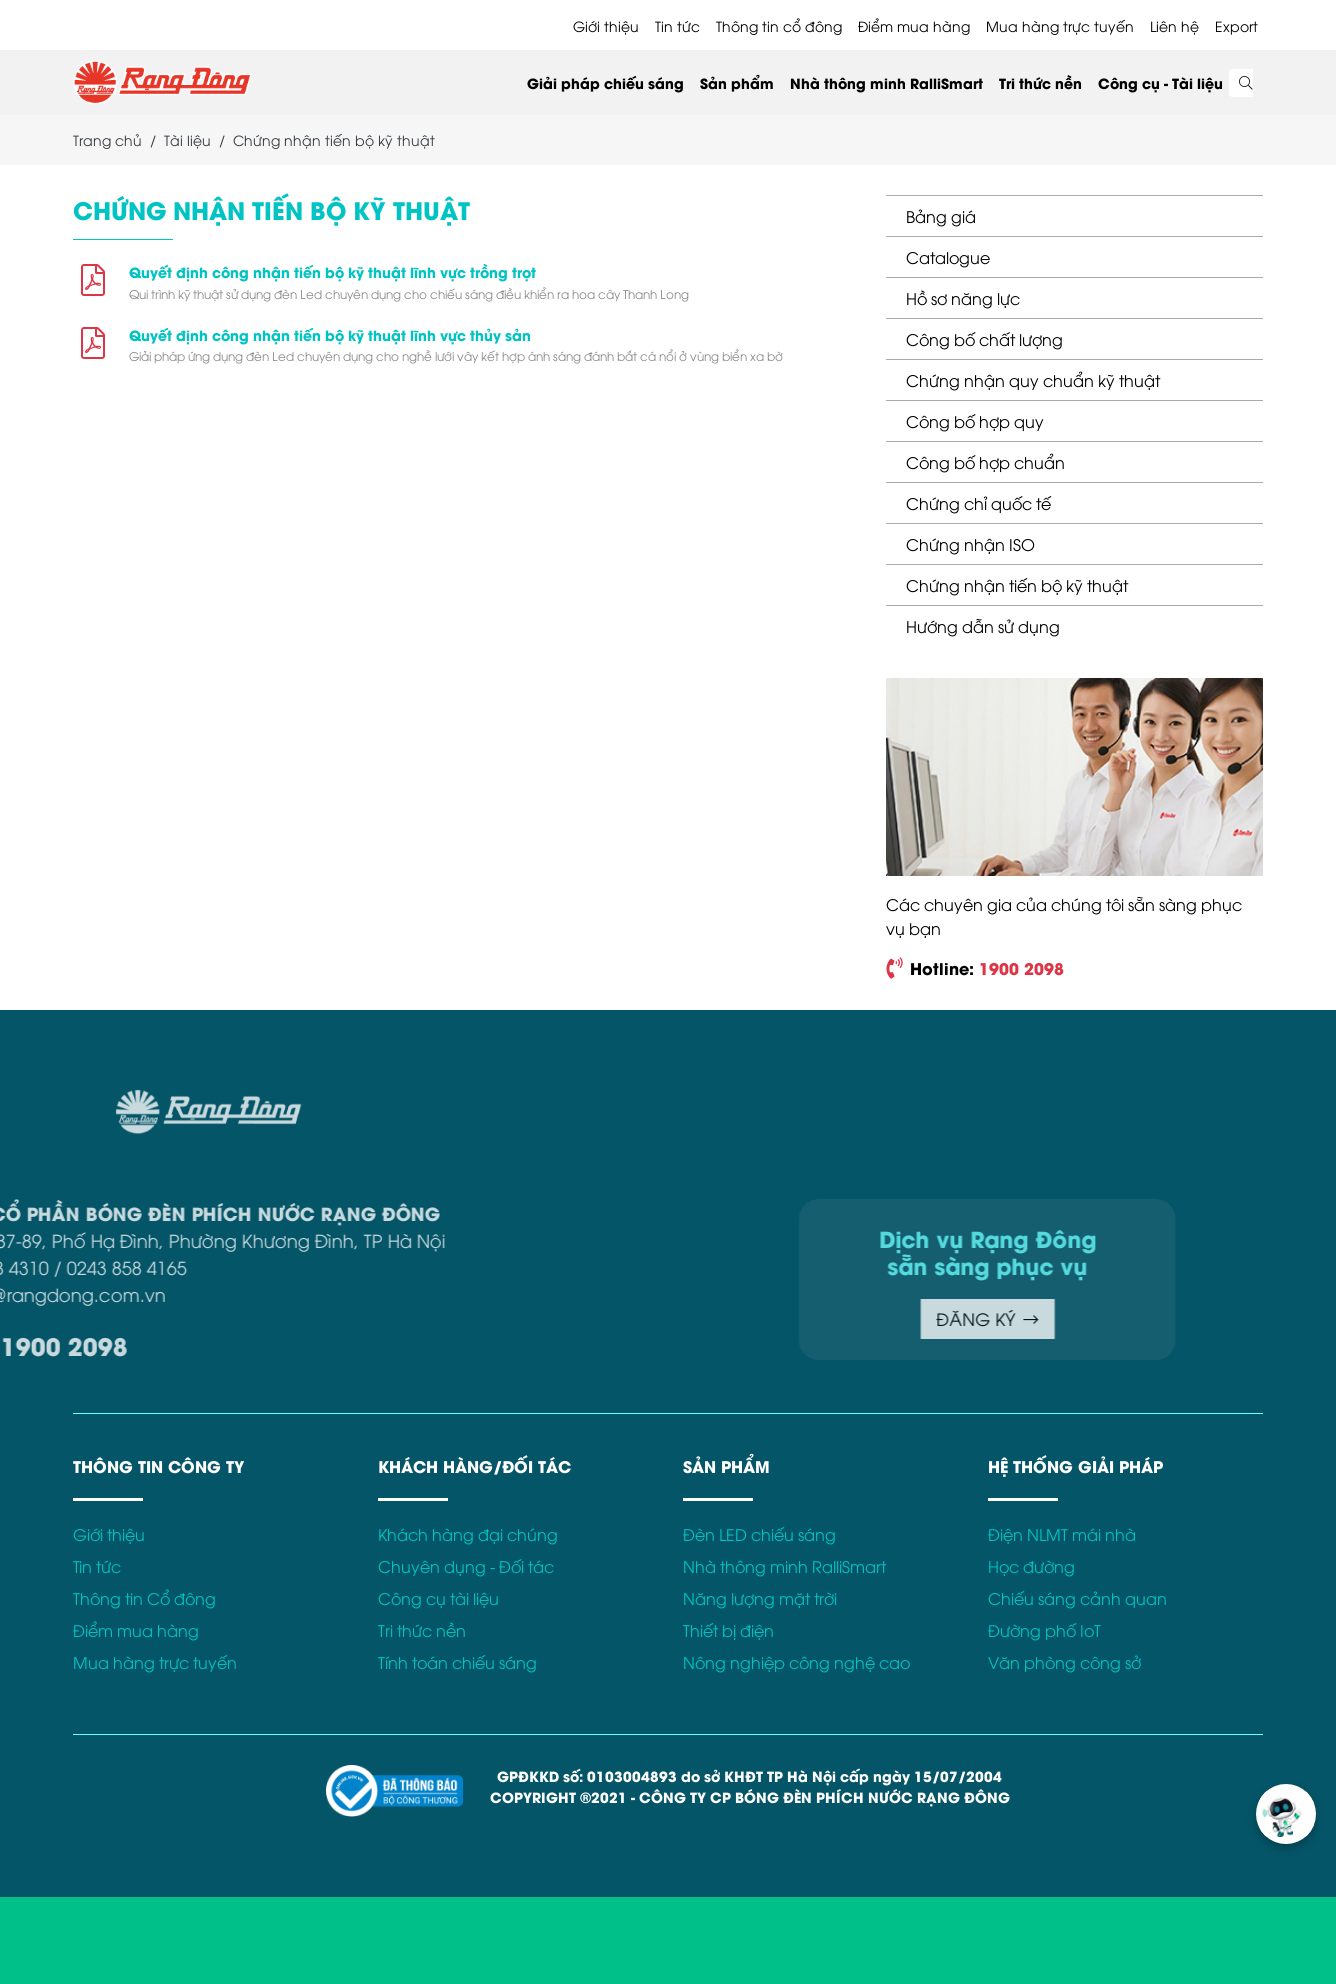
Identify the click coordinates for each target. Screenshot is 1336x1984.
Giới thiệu (606, 25)
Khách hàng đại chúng (468, 1534)
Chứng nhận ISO (970, 544)
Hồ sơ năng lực (963, 298)
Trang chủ (107, 139)
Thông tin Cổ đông (144, 1598)
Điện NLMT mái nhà (1062, 1534)
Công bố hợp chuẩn (985, 462)
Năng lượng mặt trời (760, 1598)
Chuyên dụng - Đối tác (466, 1566)
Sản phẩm (737, 82)
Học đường (1031, 1566)
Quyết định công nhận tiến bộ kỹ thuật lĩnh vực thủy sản (330, 334)
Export (1236, 25)
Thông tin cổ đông (779, 25)
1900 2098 (1021, 967)
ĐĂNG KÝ (834, 1318)
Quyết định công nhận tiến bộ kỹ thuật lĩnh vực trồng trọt (332, 271)
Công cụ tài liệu (438, 1598)
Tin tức (677, 25)
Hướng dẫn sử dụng (983, 626)
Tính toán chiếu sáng (457, 1662)
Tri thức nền (1040, 82)
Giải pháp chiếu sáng (605, 82)
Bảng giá (941, 216)
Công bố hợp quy (975, 421)
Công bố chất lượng (984, 339)
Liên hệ (1174, 25)
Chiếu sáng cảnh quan (1077, 1598)
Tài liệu (187, 139)
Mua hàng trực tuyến (1060, 25)
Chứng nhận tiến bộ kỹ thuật (1017, 585)
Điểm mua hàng (914, 25)
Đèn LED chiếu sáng (759, 1534)
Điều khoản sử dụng (1012, 1101)
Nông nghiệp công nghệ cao (796, 1662)
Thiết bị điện (728, 1630)
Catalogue (948, 257)
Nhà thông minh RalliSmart (886, 82)
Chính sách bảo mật (1176, 1101)
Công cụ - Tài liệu (1160, 82)
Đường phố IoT (1044, 1630)
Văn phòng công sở (1064, 1662)
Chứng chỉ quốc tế (978, 503)
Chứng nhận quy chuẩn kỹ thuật (1033, 380)
